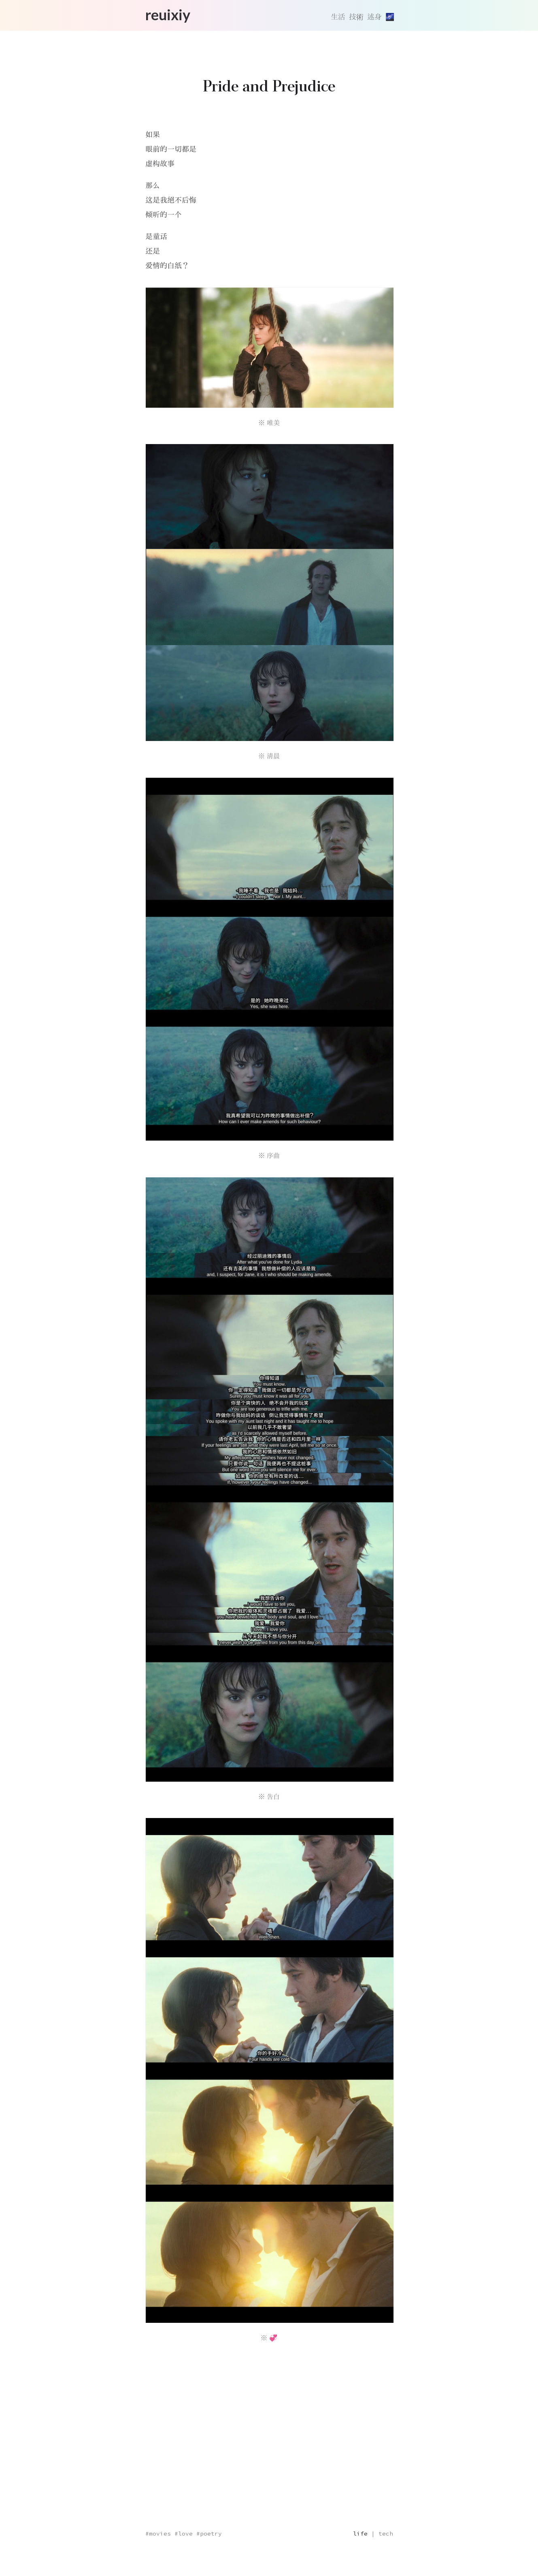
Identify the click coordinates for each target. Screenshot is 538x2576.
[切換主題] (389, 17)
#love (183, 2533)
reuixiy (167, 14)
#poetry (209, 2533)
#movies (158, 2533)
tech (386, 2533)
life (360, 2533)
